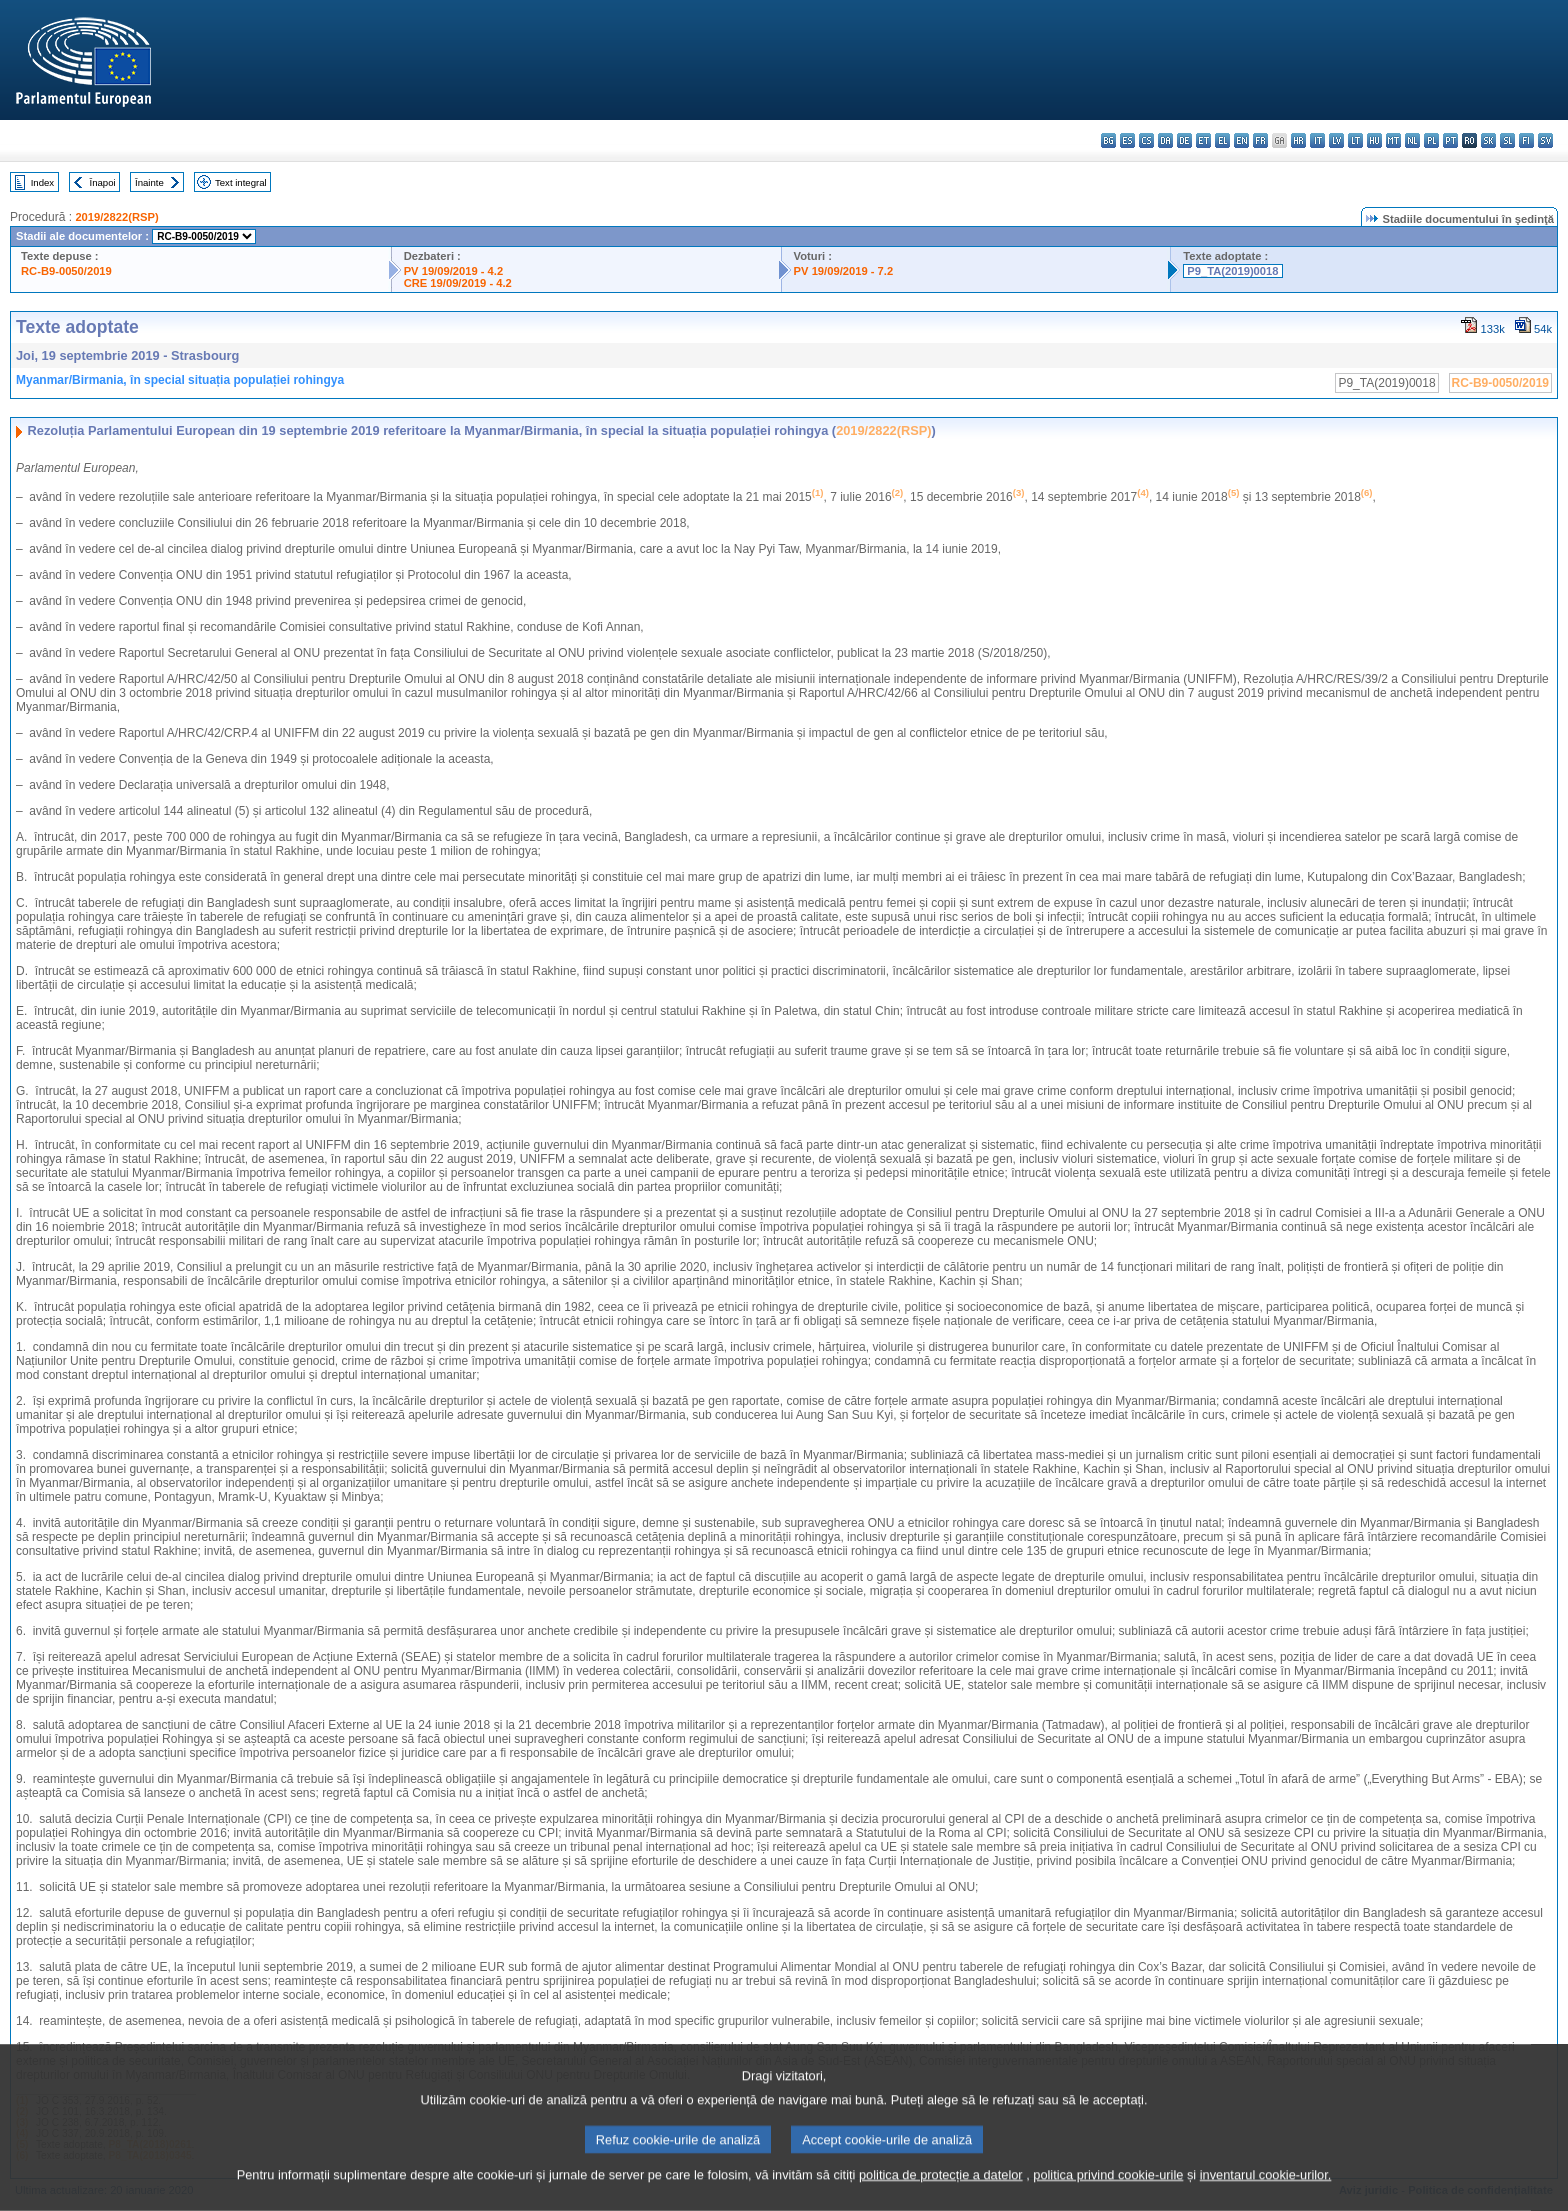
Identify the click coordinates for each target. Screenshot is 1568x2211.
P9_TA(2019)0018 (1232, 271)
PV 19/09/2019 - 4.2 (454, 271)
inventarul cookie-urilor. (1266, 2195)
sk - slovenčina (1488, 140)
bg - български (1108, 140)
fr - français (1260, 140)
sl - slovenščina (1507, 140)
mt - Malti (1393, 140)
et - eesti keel (1203, 140)
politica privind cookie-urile (1108, 2195)
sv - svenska (1545, 140)
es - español (1127, 140)
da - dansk (1165, 140)
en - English (1241, 140)
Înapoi (103, 182)
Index (42, 182)
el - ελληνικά (1222, 140)
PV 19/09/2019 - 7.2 (844, 271)
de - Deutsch (1184, 140)
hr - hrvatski (1298, 140)
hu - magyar (1374, 140)
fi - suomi (1526, 140)
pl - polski (1431, 140)
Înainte (149, 182)
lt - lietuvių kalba (1355, 140)
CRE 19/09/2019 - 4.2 (458, 283)
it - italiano (1317, 140)
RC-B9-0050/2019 (66, 271)
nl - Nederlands (1412, 140)
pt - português (1450, 140)
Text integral (241, 182)
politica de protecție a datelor (941, 2195)
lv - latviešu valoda (1336, 140)
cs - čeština (1146, 140)
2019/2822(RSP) (116, 217)
